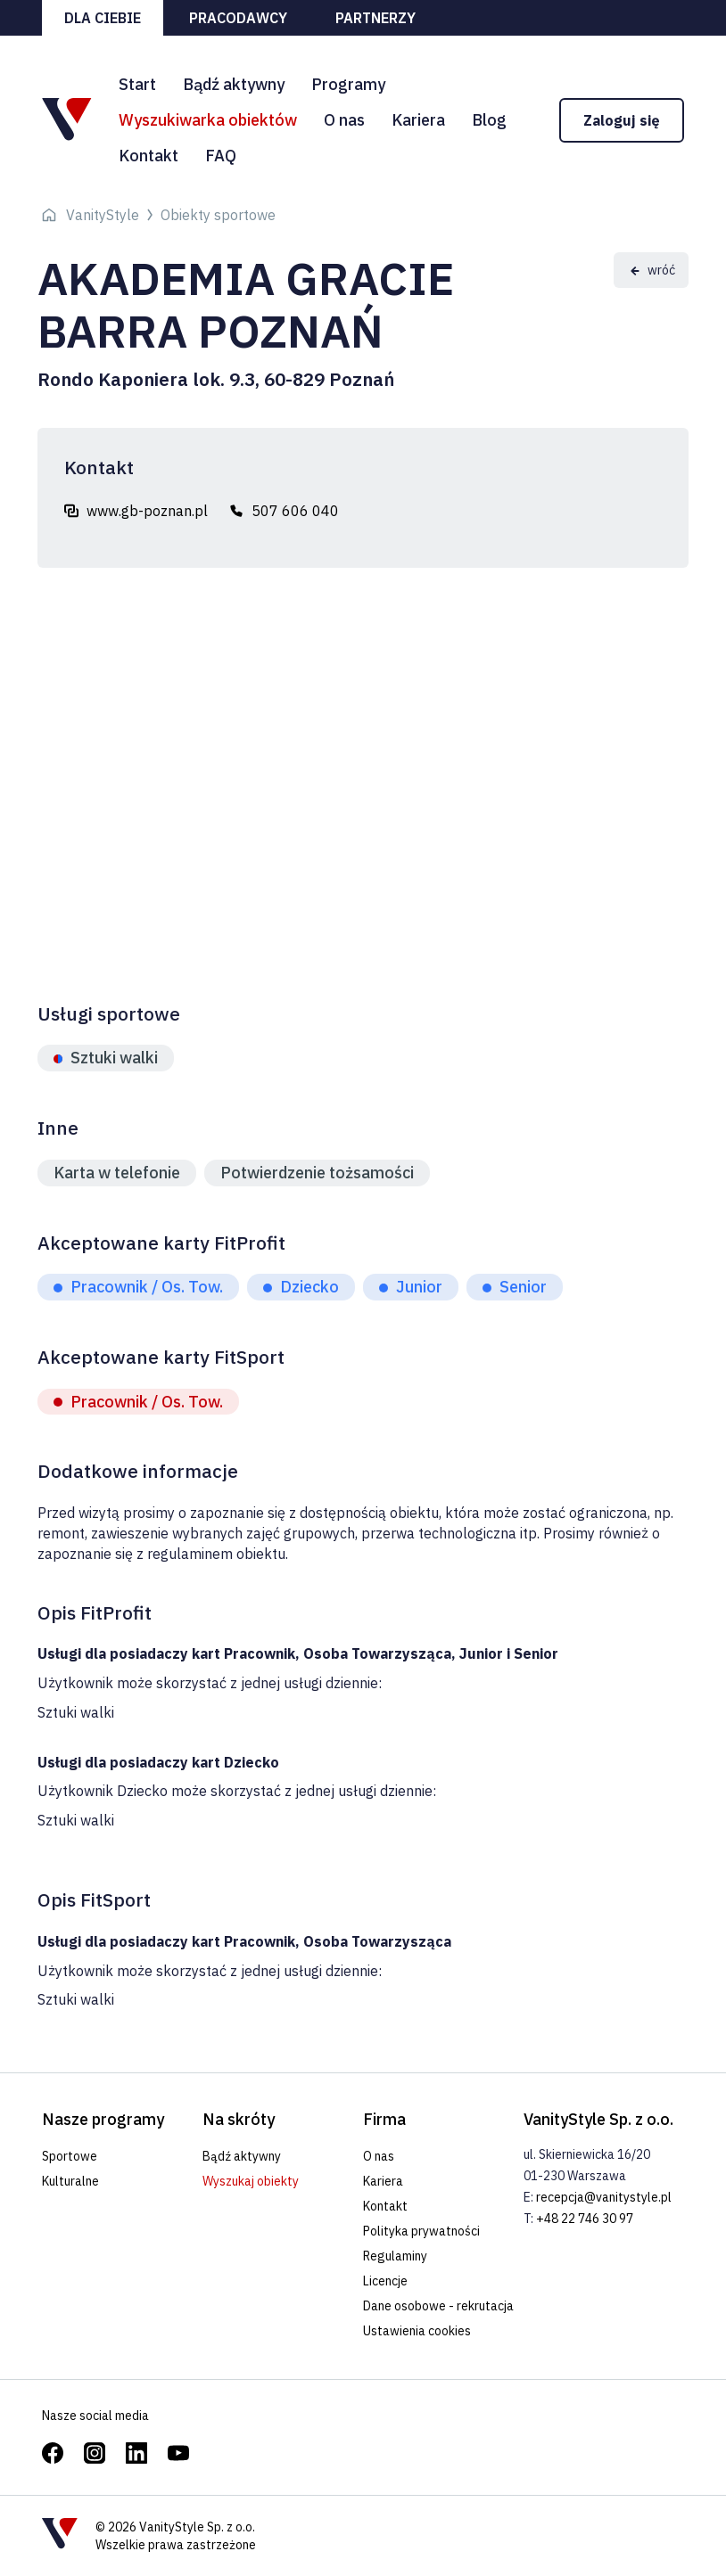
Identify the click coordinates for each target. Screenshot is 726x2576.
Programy (348, 84)
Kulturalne (70, 2181)
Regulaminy (395, 2256)
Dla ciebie (102, 18)
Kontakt (148, 155)
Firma (384, 2119)
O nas (344, 120)
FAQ (220, 155)
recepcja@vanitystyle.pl (604, 2197)
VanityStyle (102, 215)
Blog (489, 120)
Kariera (418, 120)
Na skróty (238, 2119)
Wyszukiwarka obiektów (208, 120)
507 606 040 (295, 511)
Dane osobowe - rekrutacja (438, 2306)
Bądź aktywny (234, 84)
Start (137, 84)
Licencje (385, 2281)
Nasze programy (103, 2119)
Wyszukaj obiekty (250, 2181)
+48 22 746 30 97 (584, 2219)
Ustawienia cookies (417, 2331)
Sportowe (69, 2156)
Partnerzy (375, 18)
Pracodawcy (238, 18)
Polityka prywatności (421, 2231)
